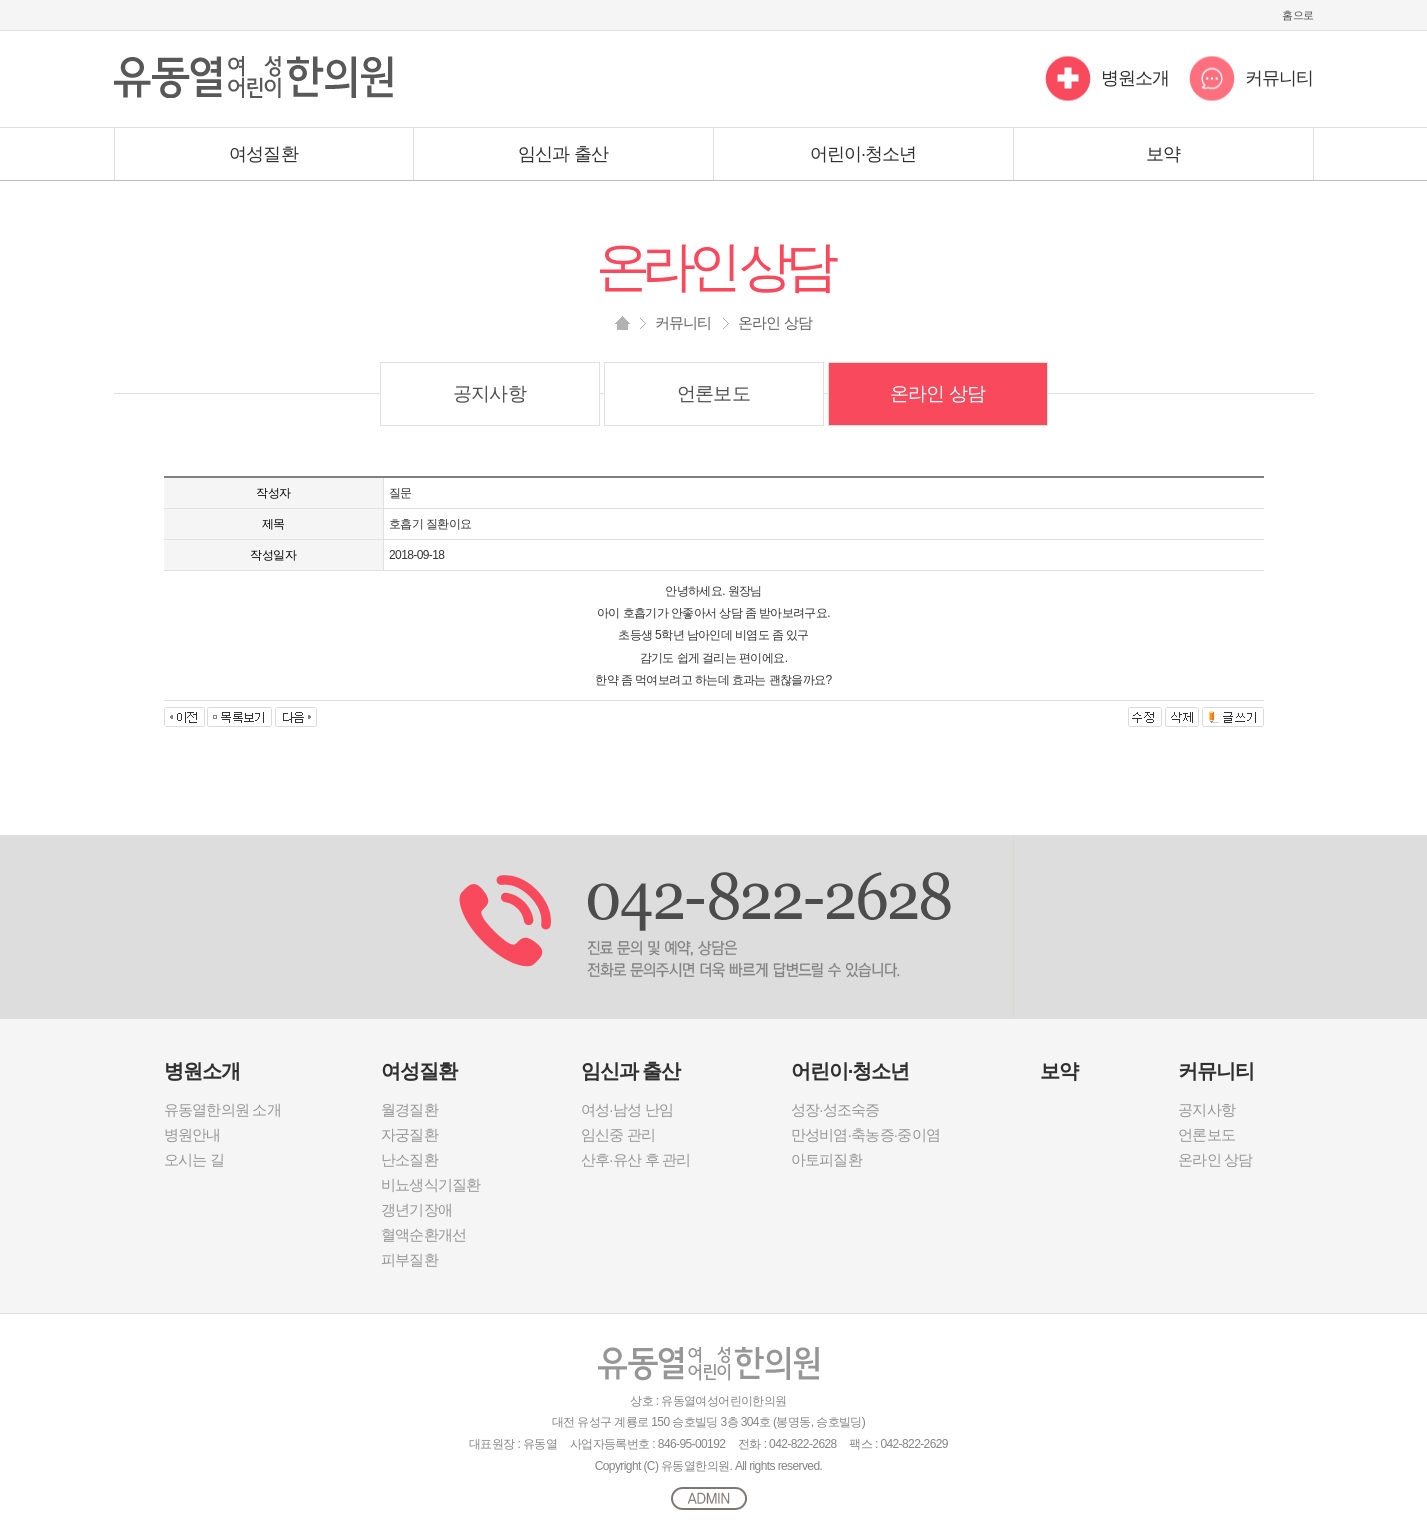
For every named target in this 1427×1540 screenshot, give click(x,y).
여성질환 (263, 154)
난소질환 (409, 1159)
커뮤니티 (1279, 78)
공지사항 (489, 393)
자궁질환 (409, 1134)
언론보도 (713, 393)
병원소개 (1135, 78)
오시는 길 (194, 1159)
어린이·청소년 (863, 154)
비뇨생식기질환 (431, 1184)
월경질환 (409, 1109)
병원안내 (192, 1134)
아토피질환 (826, 1159)
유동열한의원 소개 (222, 1109)
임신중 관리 (618, 1134)
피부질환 (409, 1259)
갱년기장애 (416, 1209)
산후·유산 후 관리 (636, 1159)
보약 (1163, 154)
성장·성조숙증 (835, 1109)
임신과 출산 (563, 154)
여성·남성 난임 (627, 1109)
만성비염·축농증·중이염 (865, 1134)
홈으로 (1297, 15)
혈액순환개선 (424, 1234)
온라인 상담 (937, 393)
